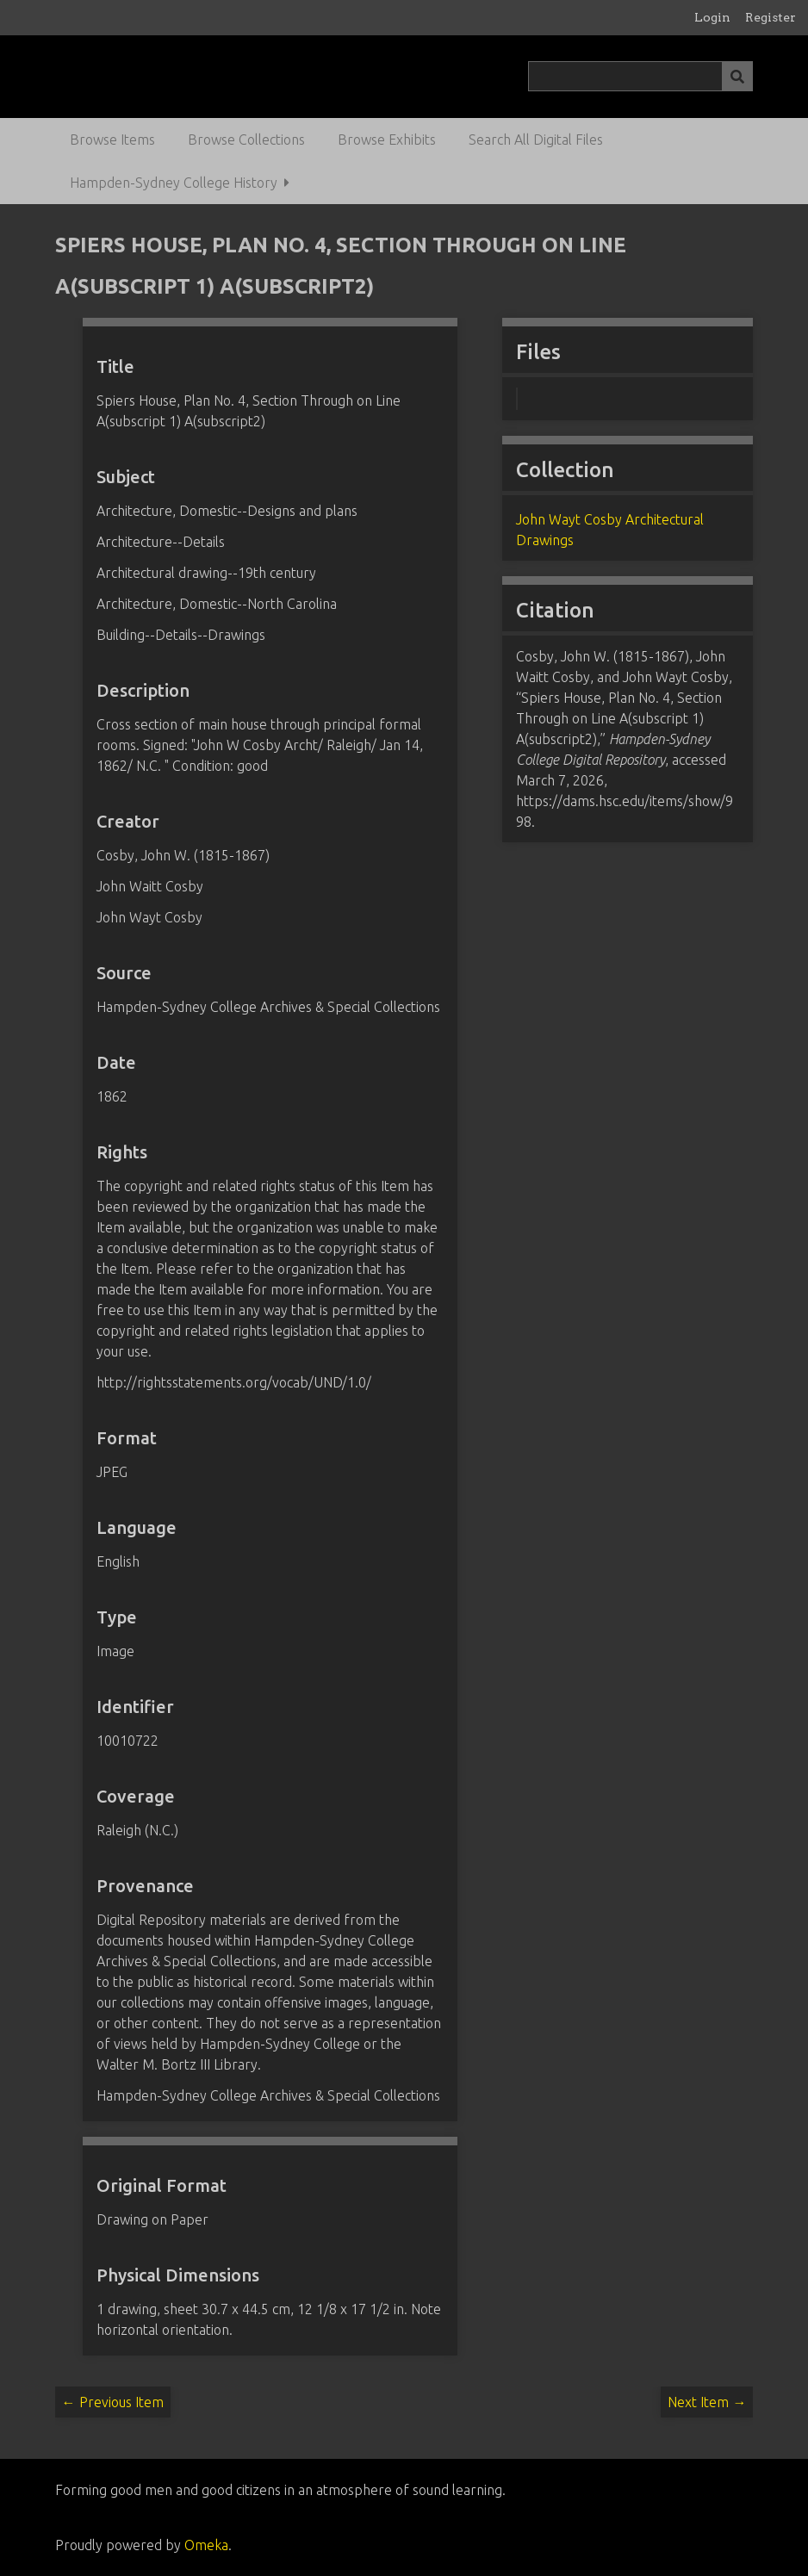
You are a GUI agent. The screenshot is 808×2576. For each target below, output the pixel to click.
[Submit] (737, 76)
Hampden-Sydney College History (173, 182)
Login (712, 17)
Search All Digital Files (536, 139)
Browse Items (112, 139)
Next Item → (707, 2402)
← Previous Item (113, 2402)
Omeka (206, 2545)
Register (770, 17)
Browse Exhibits (387, 139)
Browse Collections (246, 139)
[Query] (640, 76)
